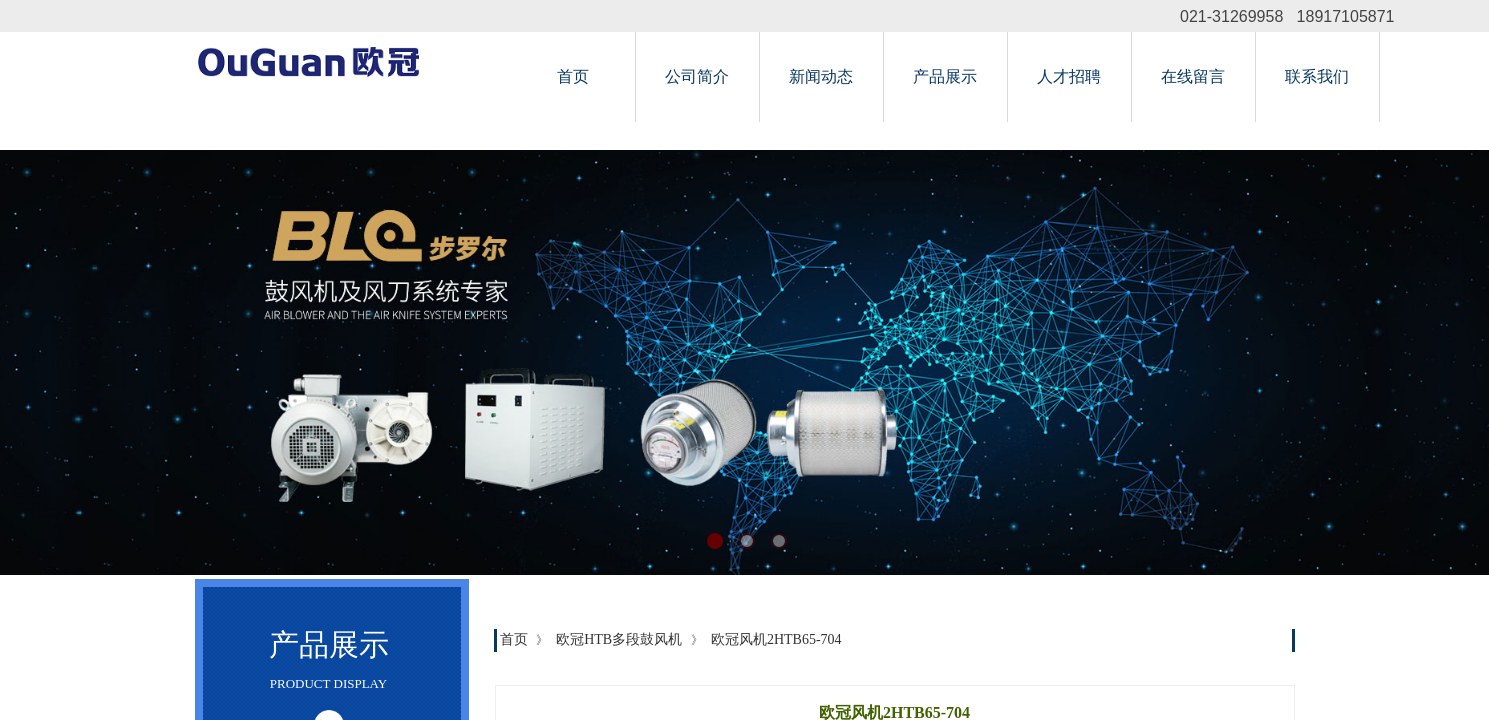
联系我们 (1317, 76)
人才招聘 (1069, 76)
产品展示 (945, 76)
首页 (573, 76)
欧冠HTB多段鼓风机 (619, 639)
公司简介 (697, 76)
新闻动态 (821, 76)
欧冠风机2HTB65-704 (776, 639)
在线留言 (1193, 76)
